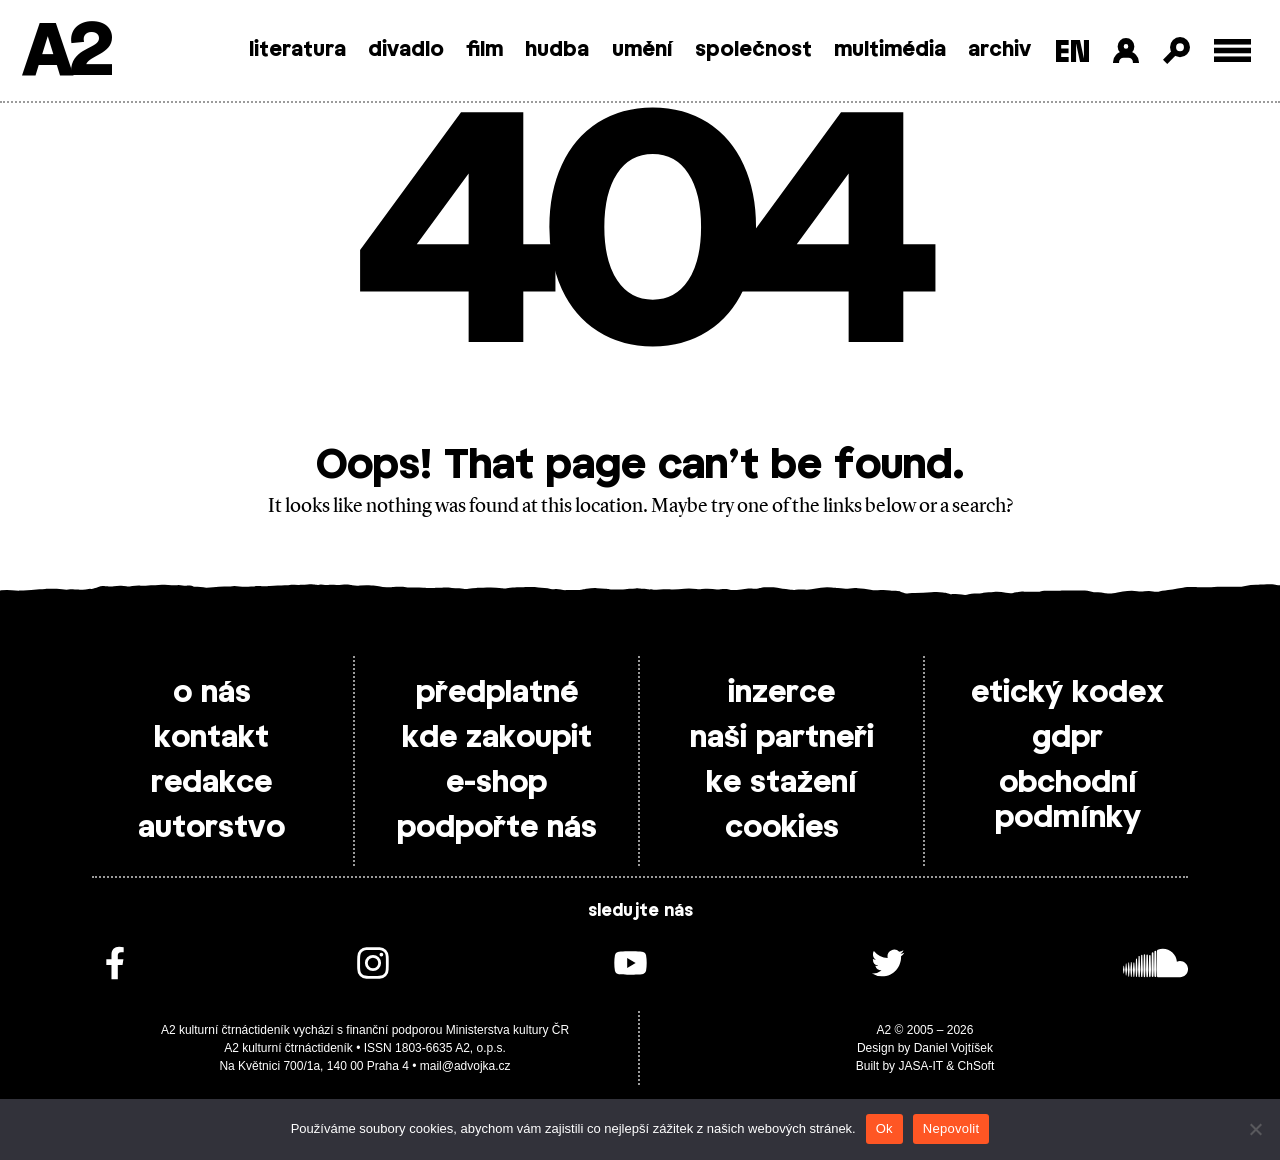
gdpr (1067, 738)
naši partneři (782, 738)
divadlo (406, 50)
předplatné (497, 693)
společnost (753, 50)
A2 (65, 52)
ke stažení (781, 783)
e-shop (496, 783)
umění (642, 50)
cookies (782, 828)
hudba (557, 50)
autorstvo (211, 828)
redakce (211, 783)
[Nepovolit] (1255, 1129)
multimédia (890, 50)
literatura (297, 50)
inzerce (781, 693)
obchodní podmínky (1068, 800)
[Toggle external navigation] (1232, 50)
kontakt (211, 738)
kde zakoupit (497, 738)
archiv (999, 50)
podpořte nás (497, 828)
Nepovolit (951, 1128)
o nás (212, 693)
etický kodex (1067, 693)
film (484, 50)
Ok (884, 1128)
